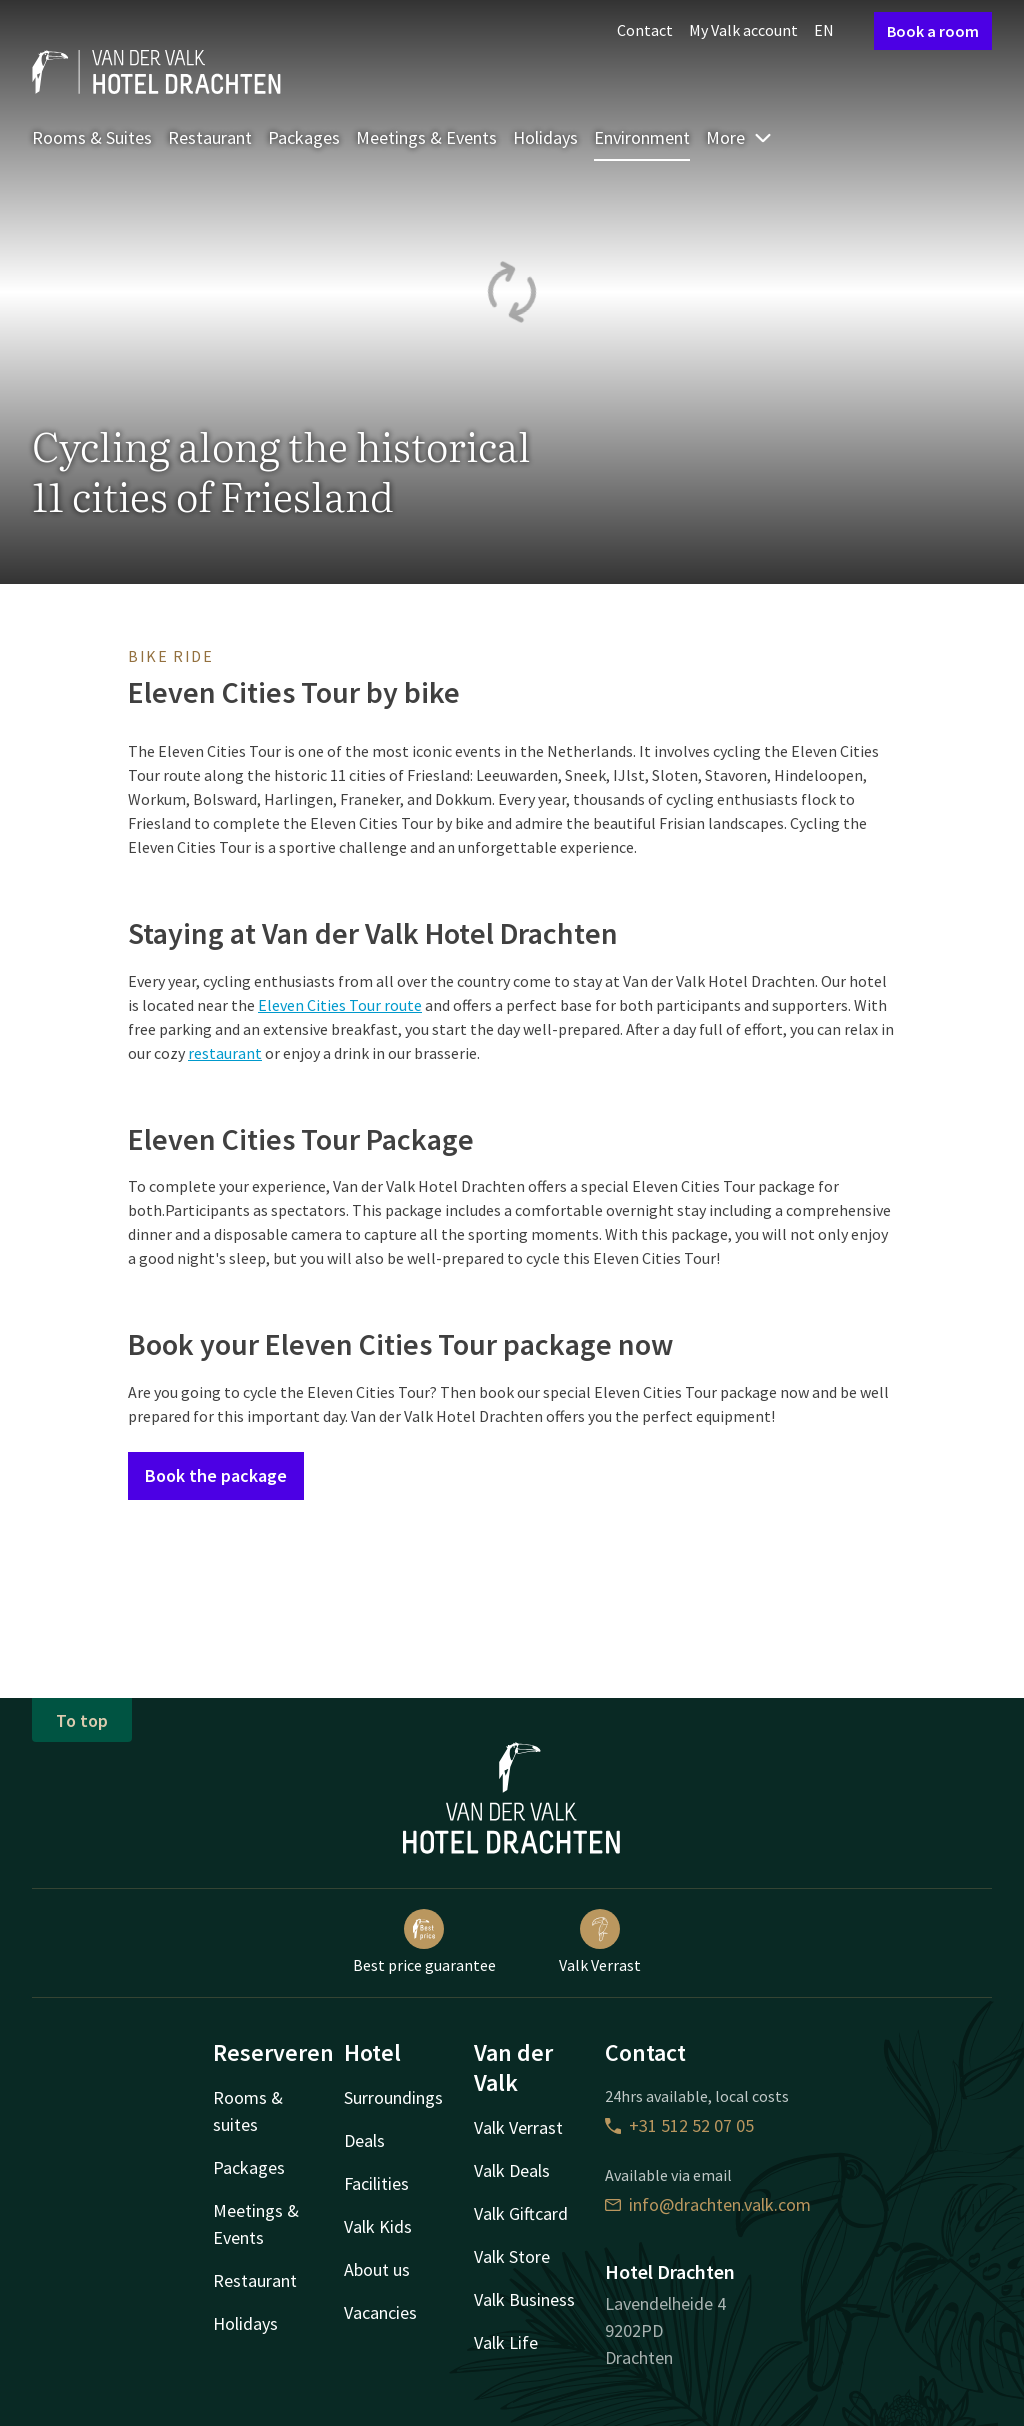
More (739, 137)
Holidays (545, 137)
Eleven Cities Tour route (340, 1005)
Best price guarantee (424, 1942)
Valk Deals (512, 2170)
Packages (304, 137)
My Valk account (743, 30)
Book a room (933, 31)
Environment (642, 137)
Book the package (216, 1475)
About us (377, 2269)
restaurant (225, 1053)
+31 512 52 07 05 (679, 2125)
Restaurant (210, 137)
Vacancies (380, 2312)
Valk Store (512, 2256)
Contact (645, 30)
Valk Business (524, 2299)
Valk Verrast (600, 1942)
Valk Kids (378, 2226)
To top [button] (82, 1720)
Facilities (376, 2183)
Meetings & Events (426, 137)
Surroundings (393, 2097)
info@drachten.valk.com (708, 2204)
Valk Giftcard (521, 2213)
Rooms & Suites (92, 137)
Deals (364, 2140)
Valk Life (506, 2342)
